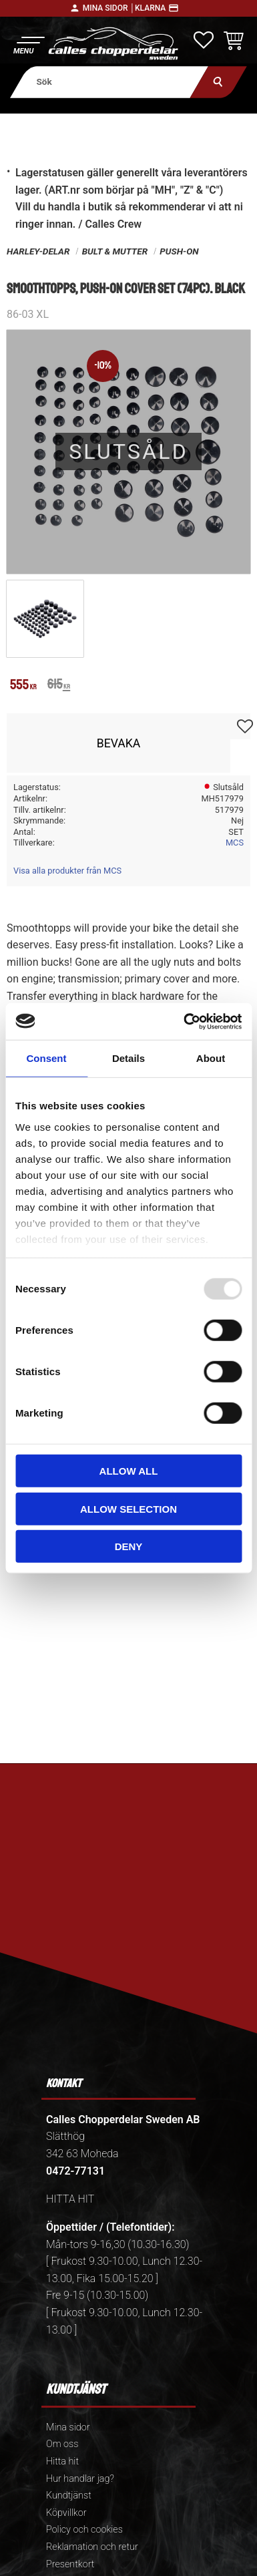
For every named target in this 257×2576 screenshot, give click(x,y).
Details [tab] (128, 1058)
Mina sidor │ (109, 8)
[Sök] (218, 82)
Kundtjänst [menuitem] (68, 2495)
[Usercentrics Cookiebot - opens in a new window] (184, 1021)
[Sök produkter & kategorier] (109, 82)
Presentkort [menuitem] (70, 2564)
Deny (129, 1546)
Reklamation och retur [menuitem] (92, 2547)
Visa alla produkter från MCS (67, 871)
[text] (23, 686)
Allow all (128, 1471)
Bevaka (119, 743)
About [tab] (210, 1058)
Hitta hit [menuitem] (62, 2461)
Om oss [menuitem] (62, 2444)
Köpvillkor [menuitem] (66, 2513)
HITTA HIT (70, 2199)
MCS (235, 843)
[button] (28, 43)
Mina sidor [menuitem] (67, 2427)
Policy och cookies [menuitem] (84, 2529)
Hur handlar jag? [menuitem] (80, 2479)
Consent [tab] (47, 1058)
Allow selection (128, 1508)
